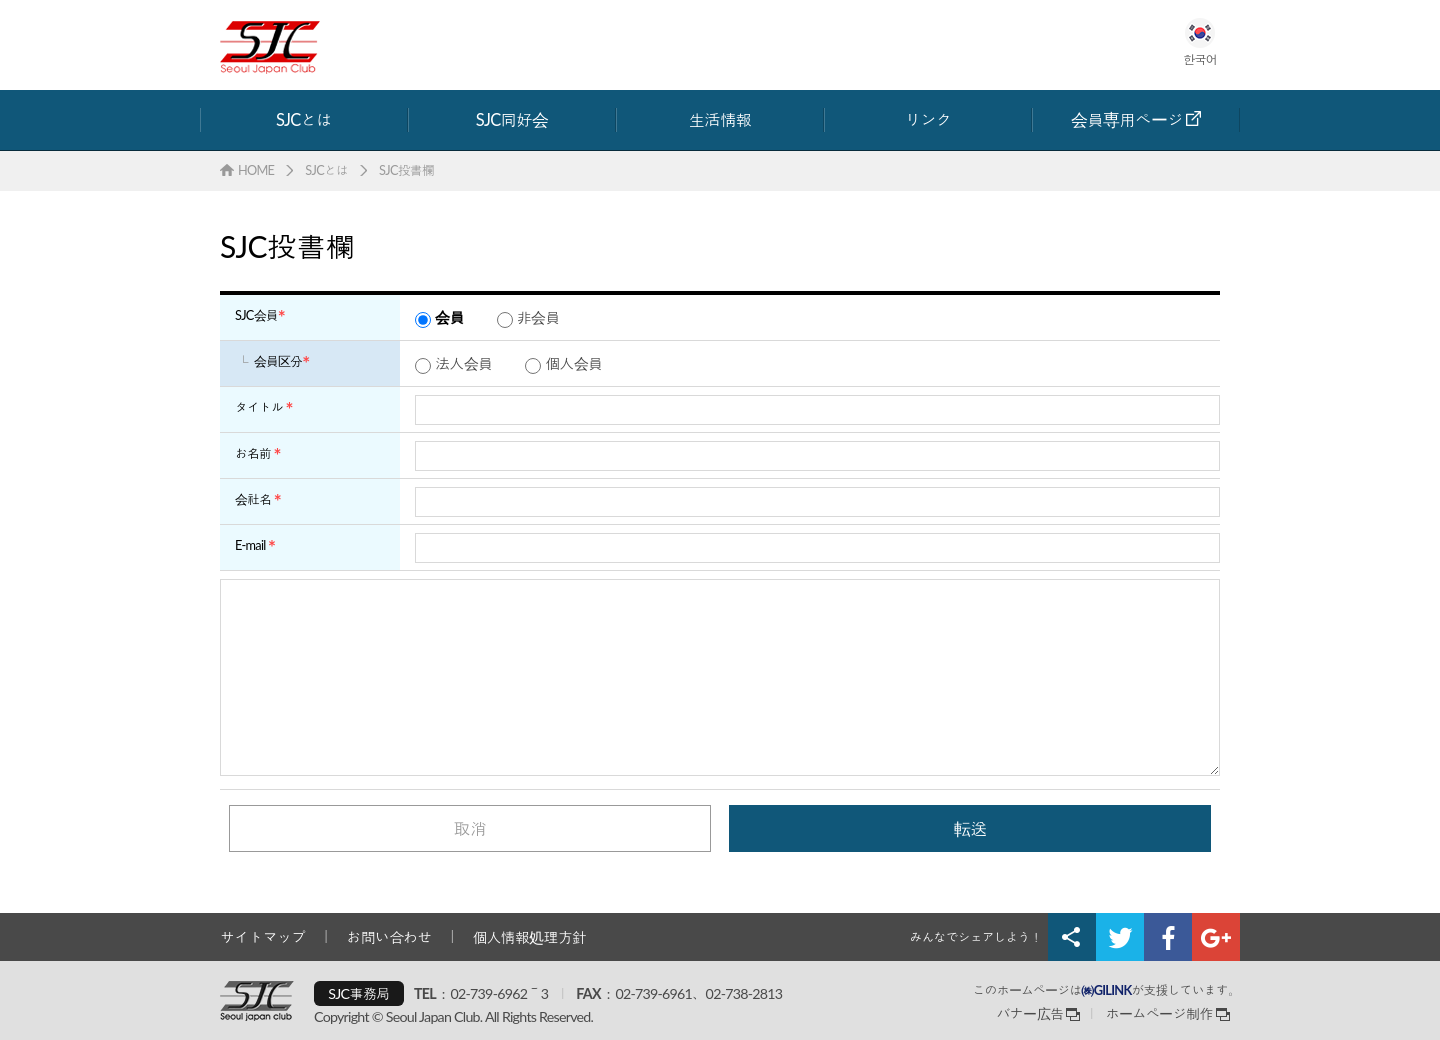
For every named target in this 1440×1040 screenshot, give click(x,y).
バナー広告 (1029, 1013)
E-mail (250, 545)
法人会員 (463, 363)
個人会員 (573, 363)
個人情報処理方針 (529, 937)
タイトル (259, 407)
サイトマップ (263, 937)
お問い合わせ (389, 937)
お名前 (253, 453)
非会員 (538, 317)
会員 (449, 317)
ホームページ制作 (1160, 1013)
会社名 (253, 499)
